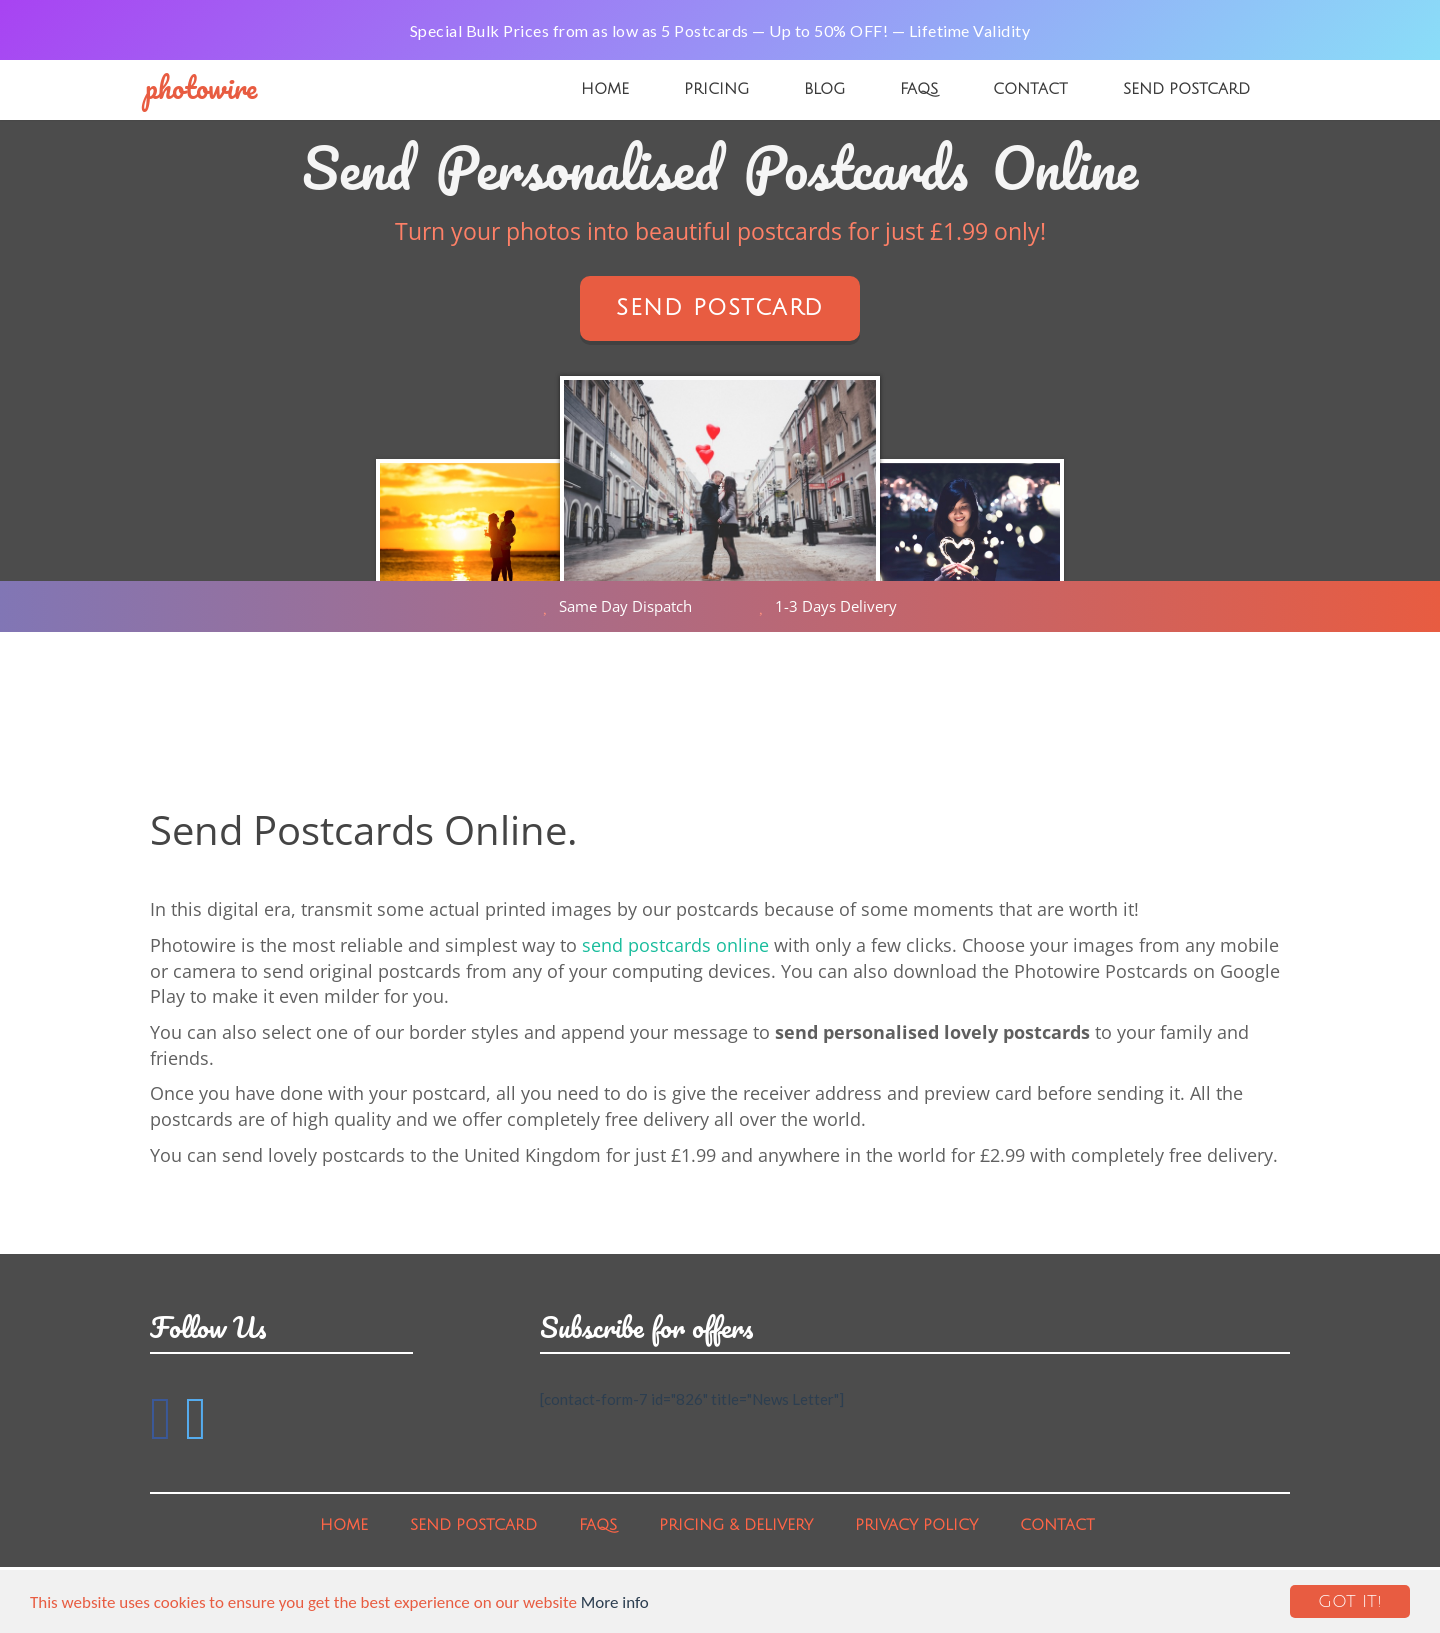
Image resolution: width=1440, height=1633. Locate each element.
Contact (1030, 89)
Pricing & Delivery (736, 1525)
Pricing (716, 89)
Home (605, 89)
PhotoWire (201, 87)
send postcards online (675, 945)
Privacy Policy (916, 1525)
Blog (824, 89)
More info (615, 1602)
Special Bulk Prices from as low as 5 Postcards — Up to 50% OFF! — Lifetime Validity (720, 30)
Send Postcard (1186, 89)
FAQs (919, 89)
